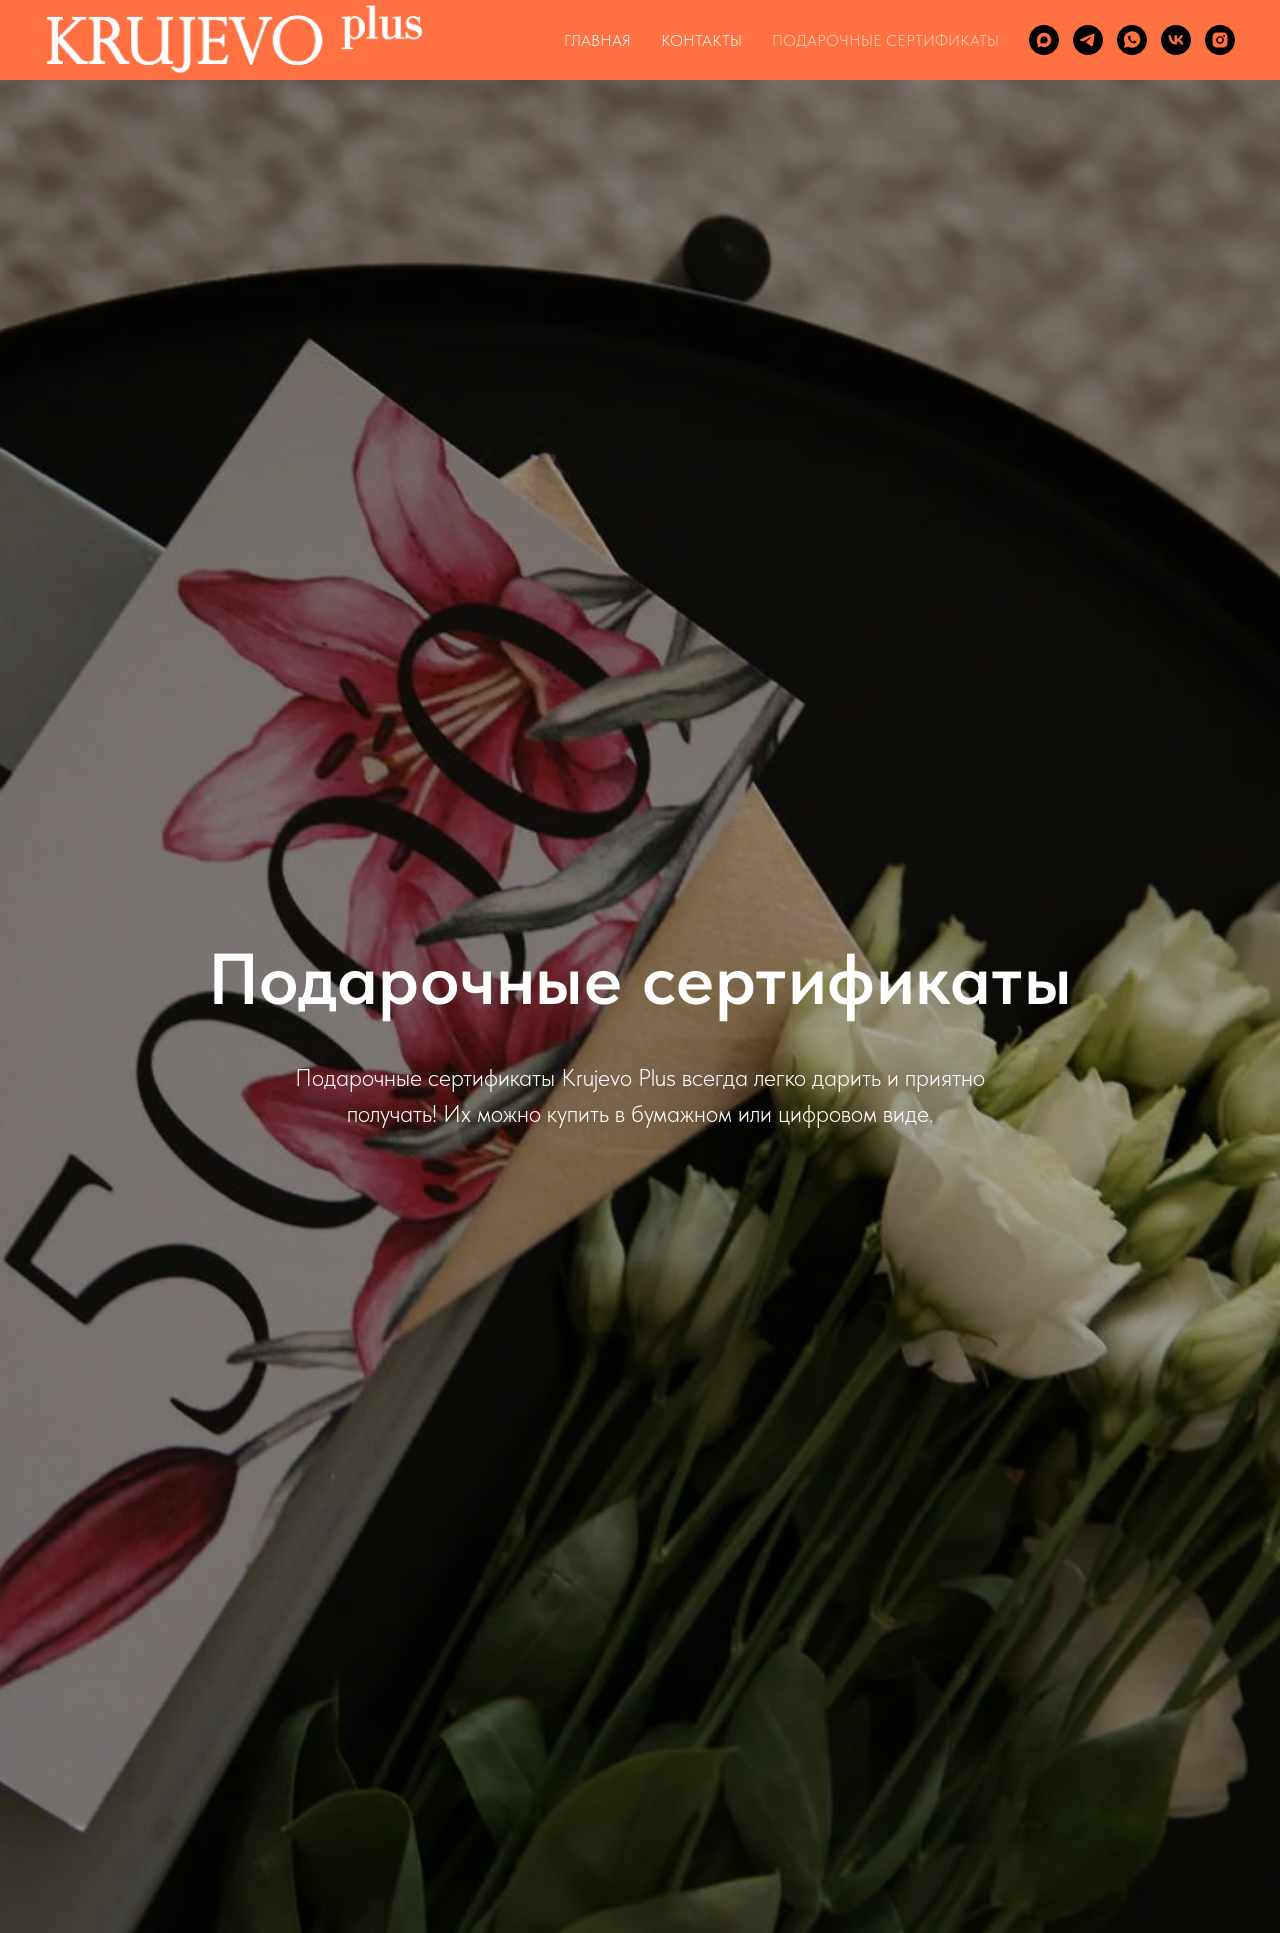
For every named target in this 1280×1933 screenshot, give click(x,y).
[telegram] (1088, 40)
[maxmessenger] (1044, 40)
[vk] (1176, 40)
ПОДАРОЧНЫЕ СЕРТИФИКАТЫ (885, 40)
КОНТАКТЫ (701, 40)
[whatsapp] (1132, 40)
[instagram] (1220, 40)
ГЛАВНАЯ (597, 40)
